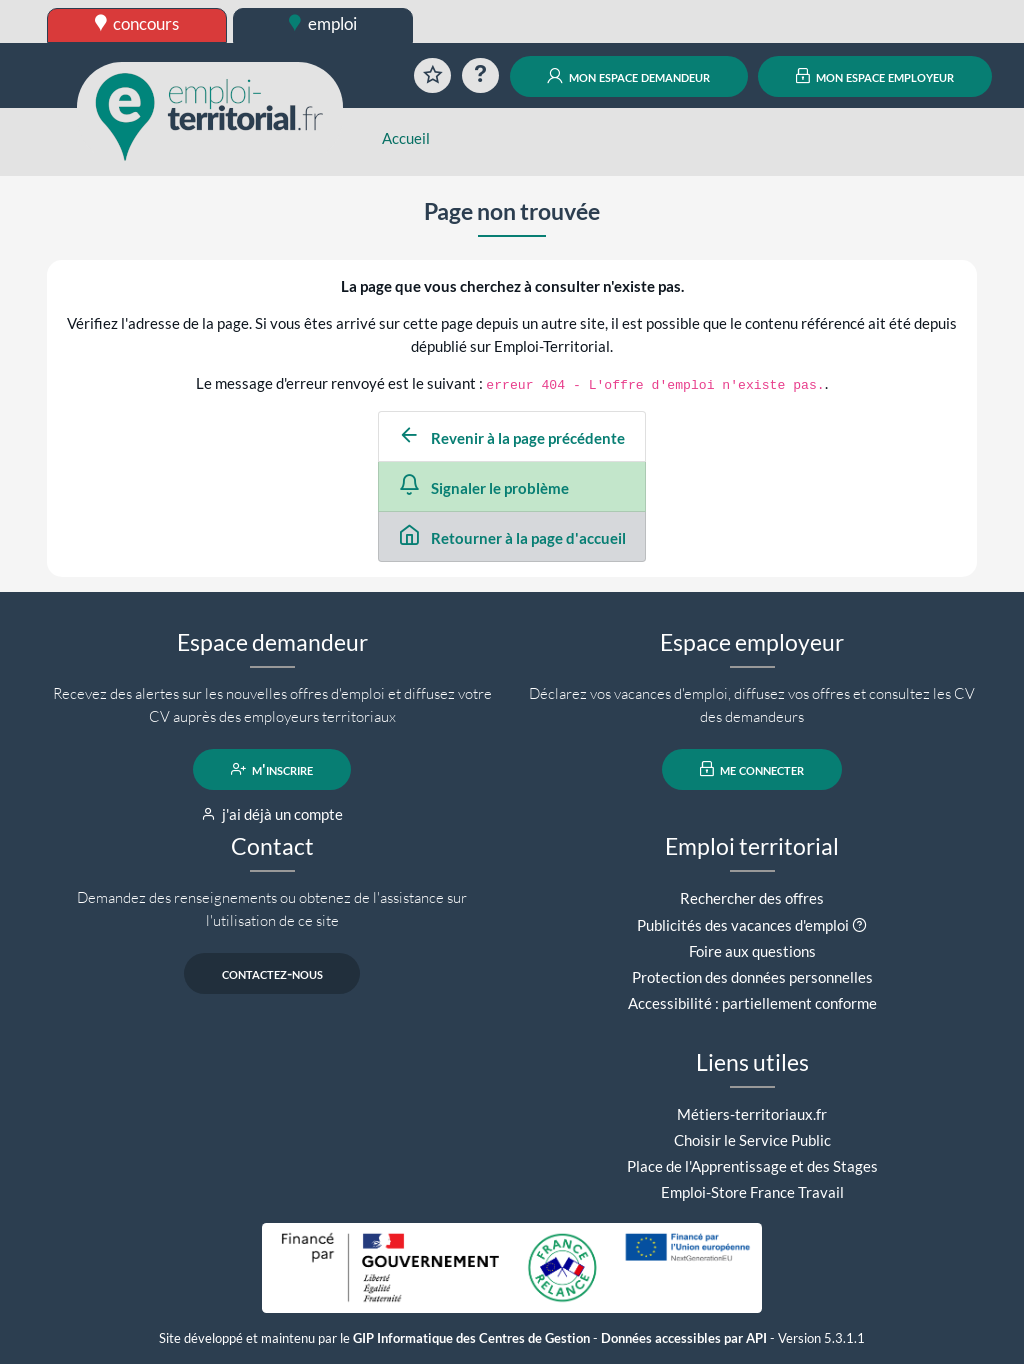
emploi (323, 23)
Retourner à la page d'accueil (512, 538)
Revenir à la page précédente (512, 438)
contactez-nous (272, 973)
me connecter (752, 769)
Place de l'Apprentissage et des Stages (752, 1166)
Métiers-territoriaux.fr (752, 1114)
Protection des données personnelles (752, 977)
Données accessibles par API (684, 1338)
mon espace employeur (875, 76)
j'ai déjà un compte (272, 814)
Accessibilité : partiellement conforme (752, 1003)
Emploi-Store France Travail (752, 1192)
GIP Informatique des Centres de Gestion (471, 1338)
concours (137, 23)
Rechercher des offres (752, 898)
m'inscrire (272, 769)
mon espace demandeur (628, 76)
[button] (859, 925)
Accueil (406, 138)
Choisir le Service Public (752, 1140)
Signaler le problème (484, 488)
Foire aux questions (752, 951)
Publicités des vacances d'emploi (743, 925)
